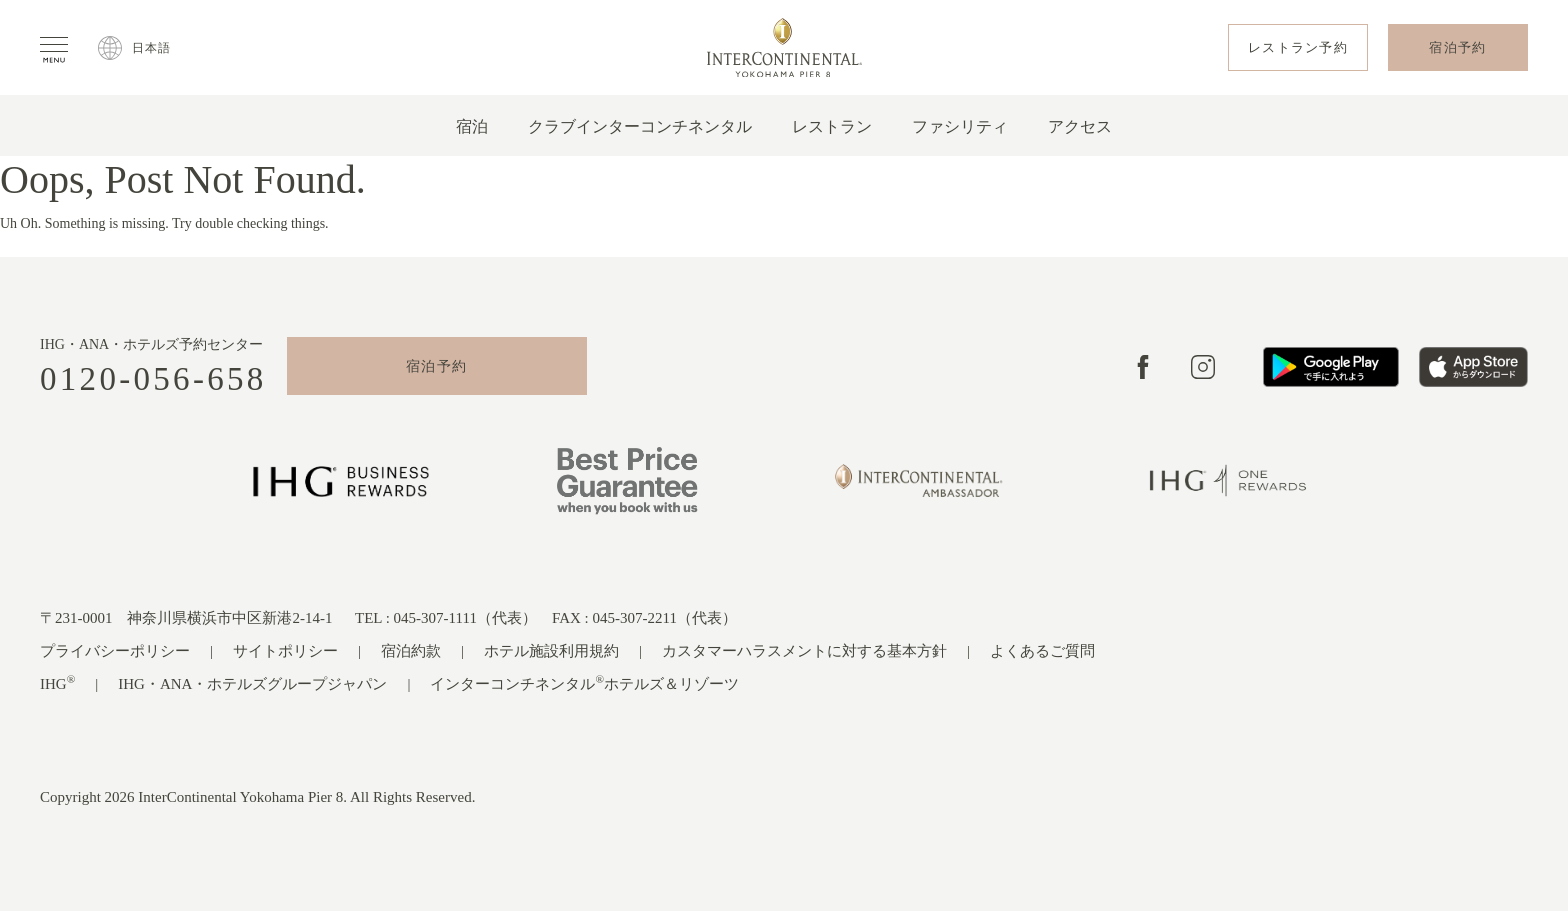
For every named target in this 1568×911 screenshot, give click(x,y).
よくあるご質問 (1042, 651)
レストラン (832, 126)
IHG (57, 682)
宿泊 (472, 126)
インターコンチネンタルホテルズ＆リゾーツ (584, 682)
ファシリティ (960, 126)
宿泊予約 (437, 366)
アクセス (1080, 126)
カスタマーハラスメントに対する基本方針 (804, 651)
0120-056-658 (153, 379)
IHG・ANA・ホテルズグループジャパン (252, 684)
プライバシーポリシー (115, 651)
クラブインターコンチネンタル (640, 126)
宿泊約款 (411, 651)
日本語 (152, 48)
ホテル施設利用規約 (551, 651)
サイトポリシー (285, 651)
